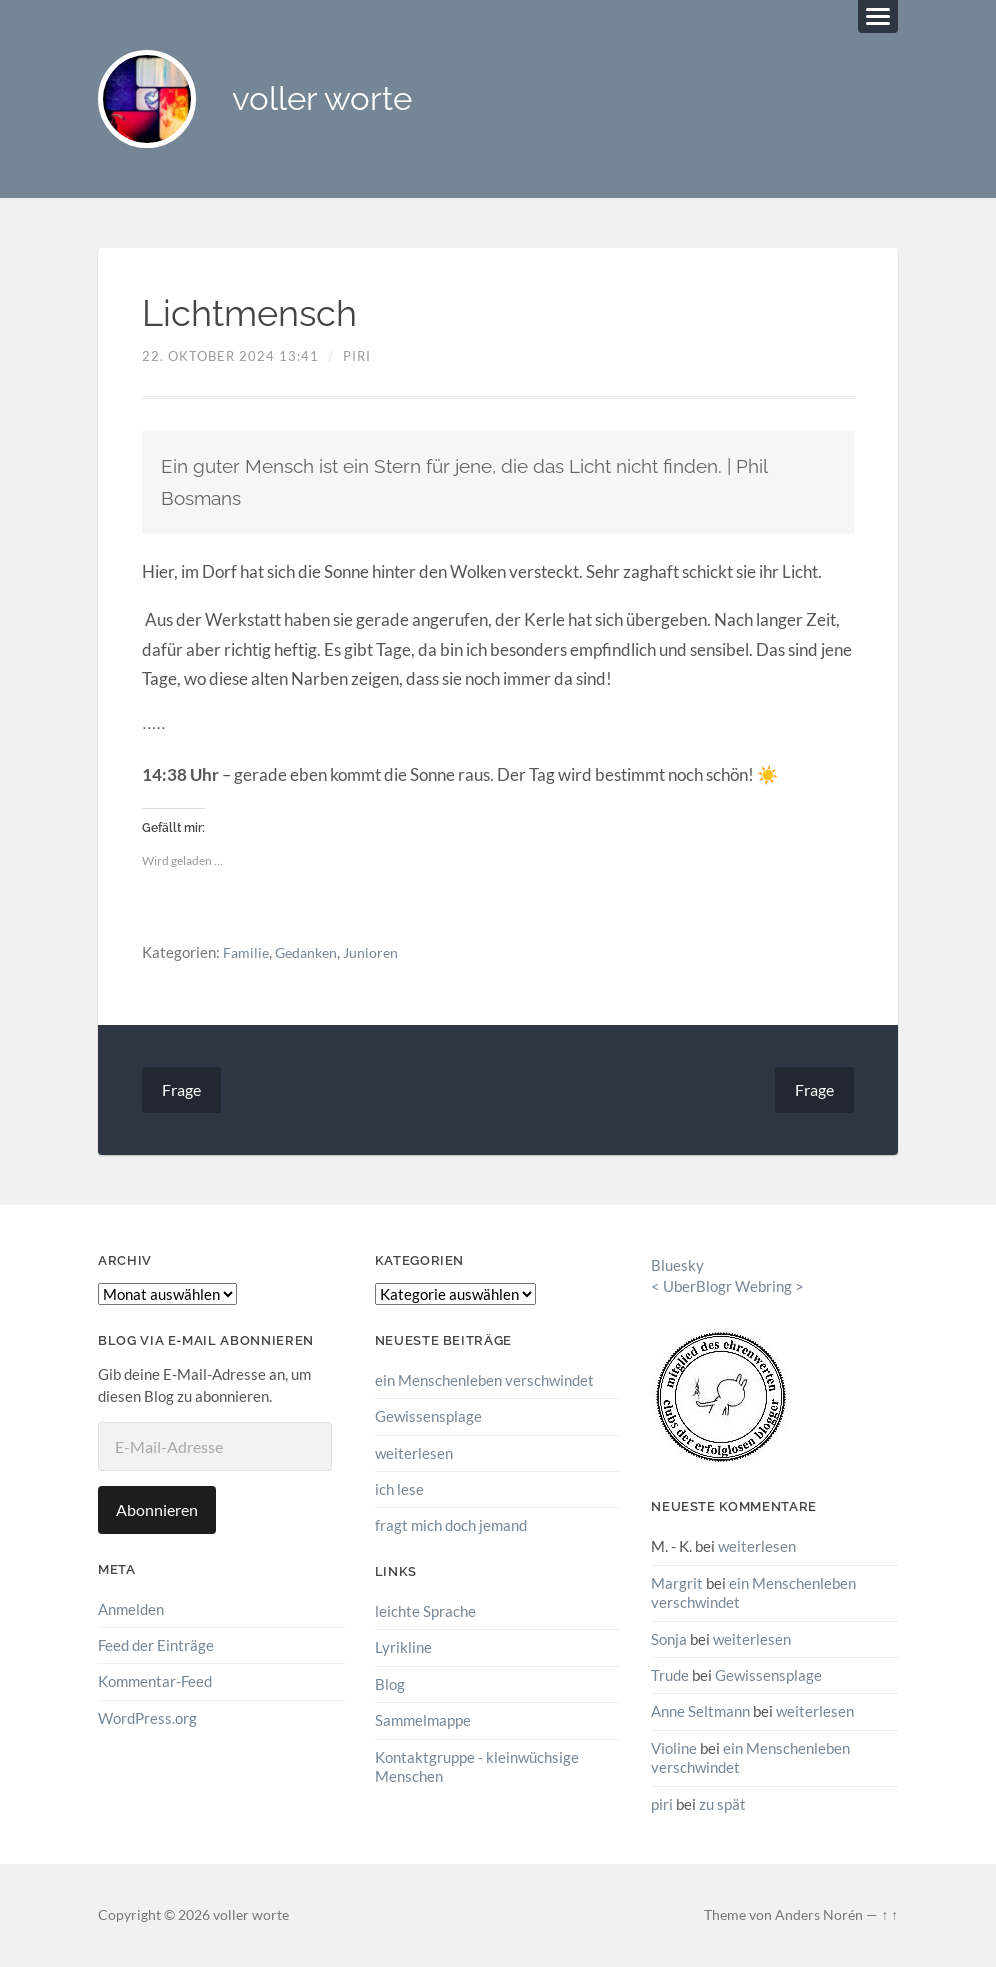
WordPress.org (147, 1720)
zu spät (722, 1804)
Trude (670, 1676)
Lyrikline (403, 1648)
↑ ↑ (889, 1915)
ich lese (399, 1491)
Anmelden (131, 1611)
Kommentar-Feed (155, 1683)
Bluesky (677, 1267)
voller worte (330, 100)
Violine (674, 1749)
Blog (390, 1685)
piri (357, 358)
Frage (181, 1091)
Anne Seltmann (700, 1712)
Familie (247, 954)
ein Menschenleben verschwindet (484, 1382)
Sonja (669, 1640)
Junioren (378, 954)
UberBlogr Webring (727, 1288)
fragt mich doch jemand (451, 1527)
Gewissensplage (428, 1418)
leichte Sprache (425, 1612)
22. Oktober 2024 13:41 (230, 358)
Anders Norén (819, 1915)
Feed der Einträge (156, 1647)
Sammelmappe (423, 1721)
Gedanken (310, 954)
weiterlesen (414, 1454)
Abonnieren (157, 1511)
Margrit (677, 1584)
